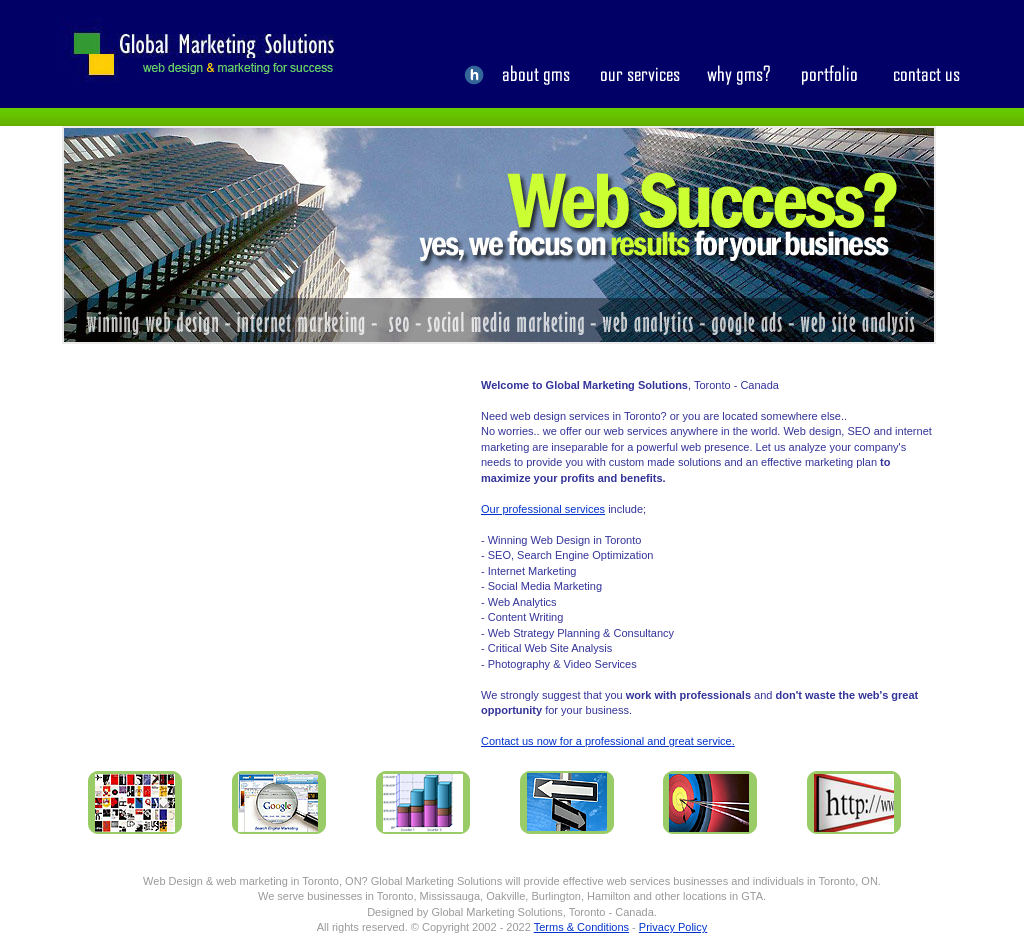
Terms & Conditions (581, 927)
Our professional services (543, 509)
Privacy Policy (673, 927)
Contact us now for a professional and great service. (608, 741)
